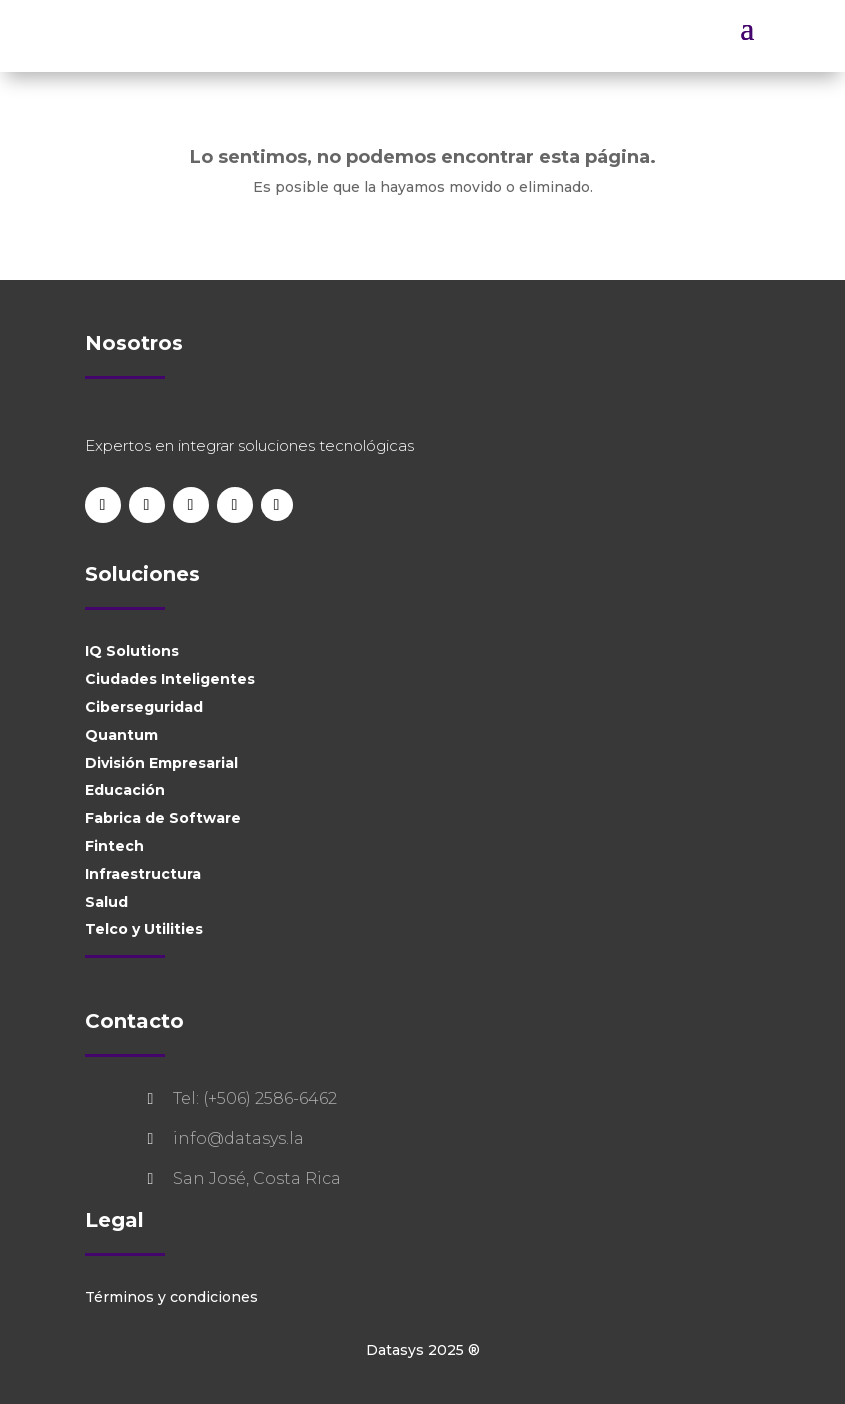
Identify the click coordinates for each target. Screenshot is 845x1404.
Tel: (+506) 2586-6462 (255, 1098)
